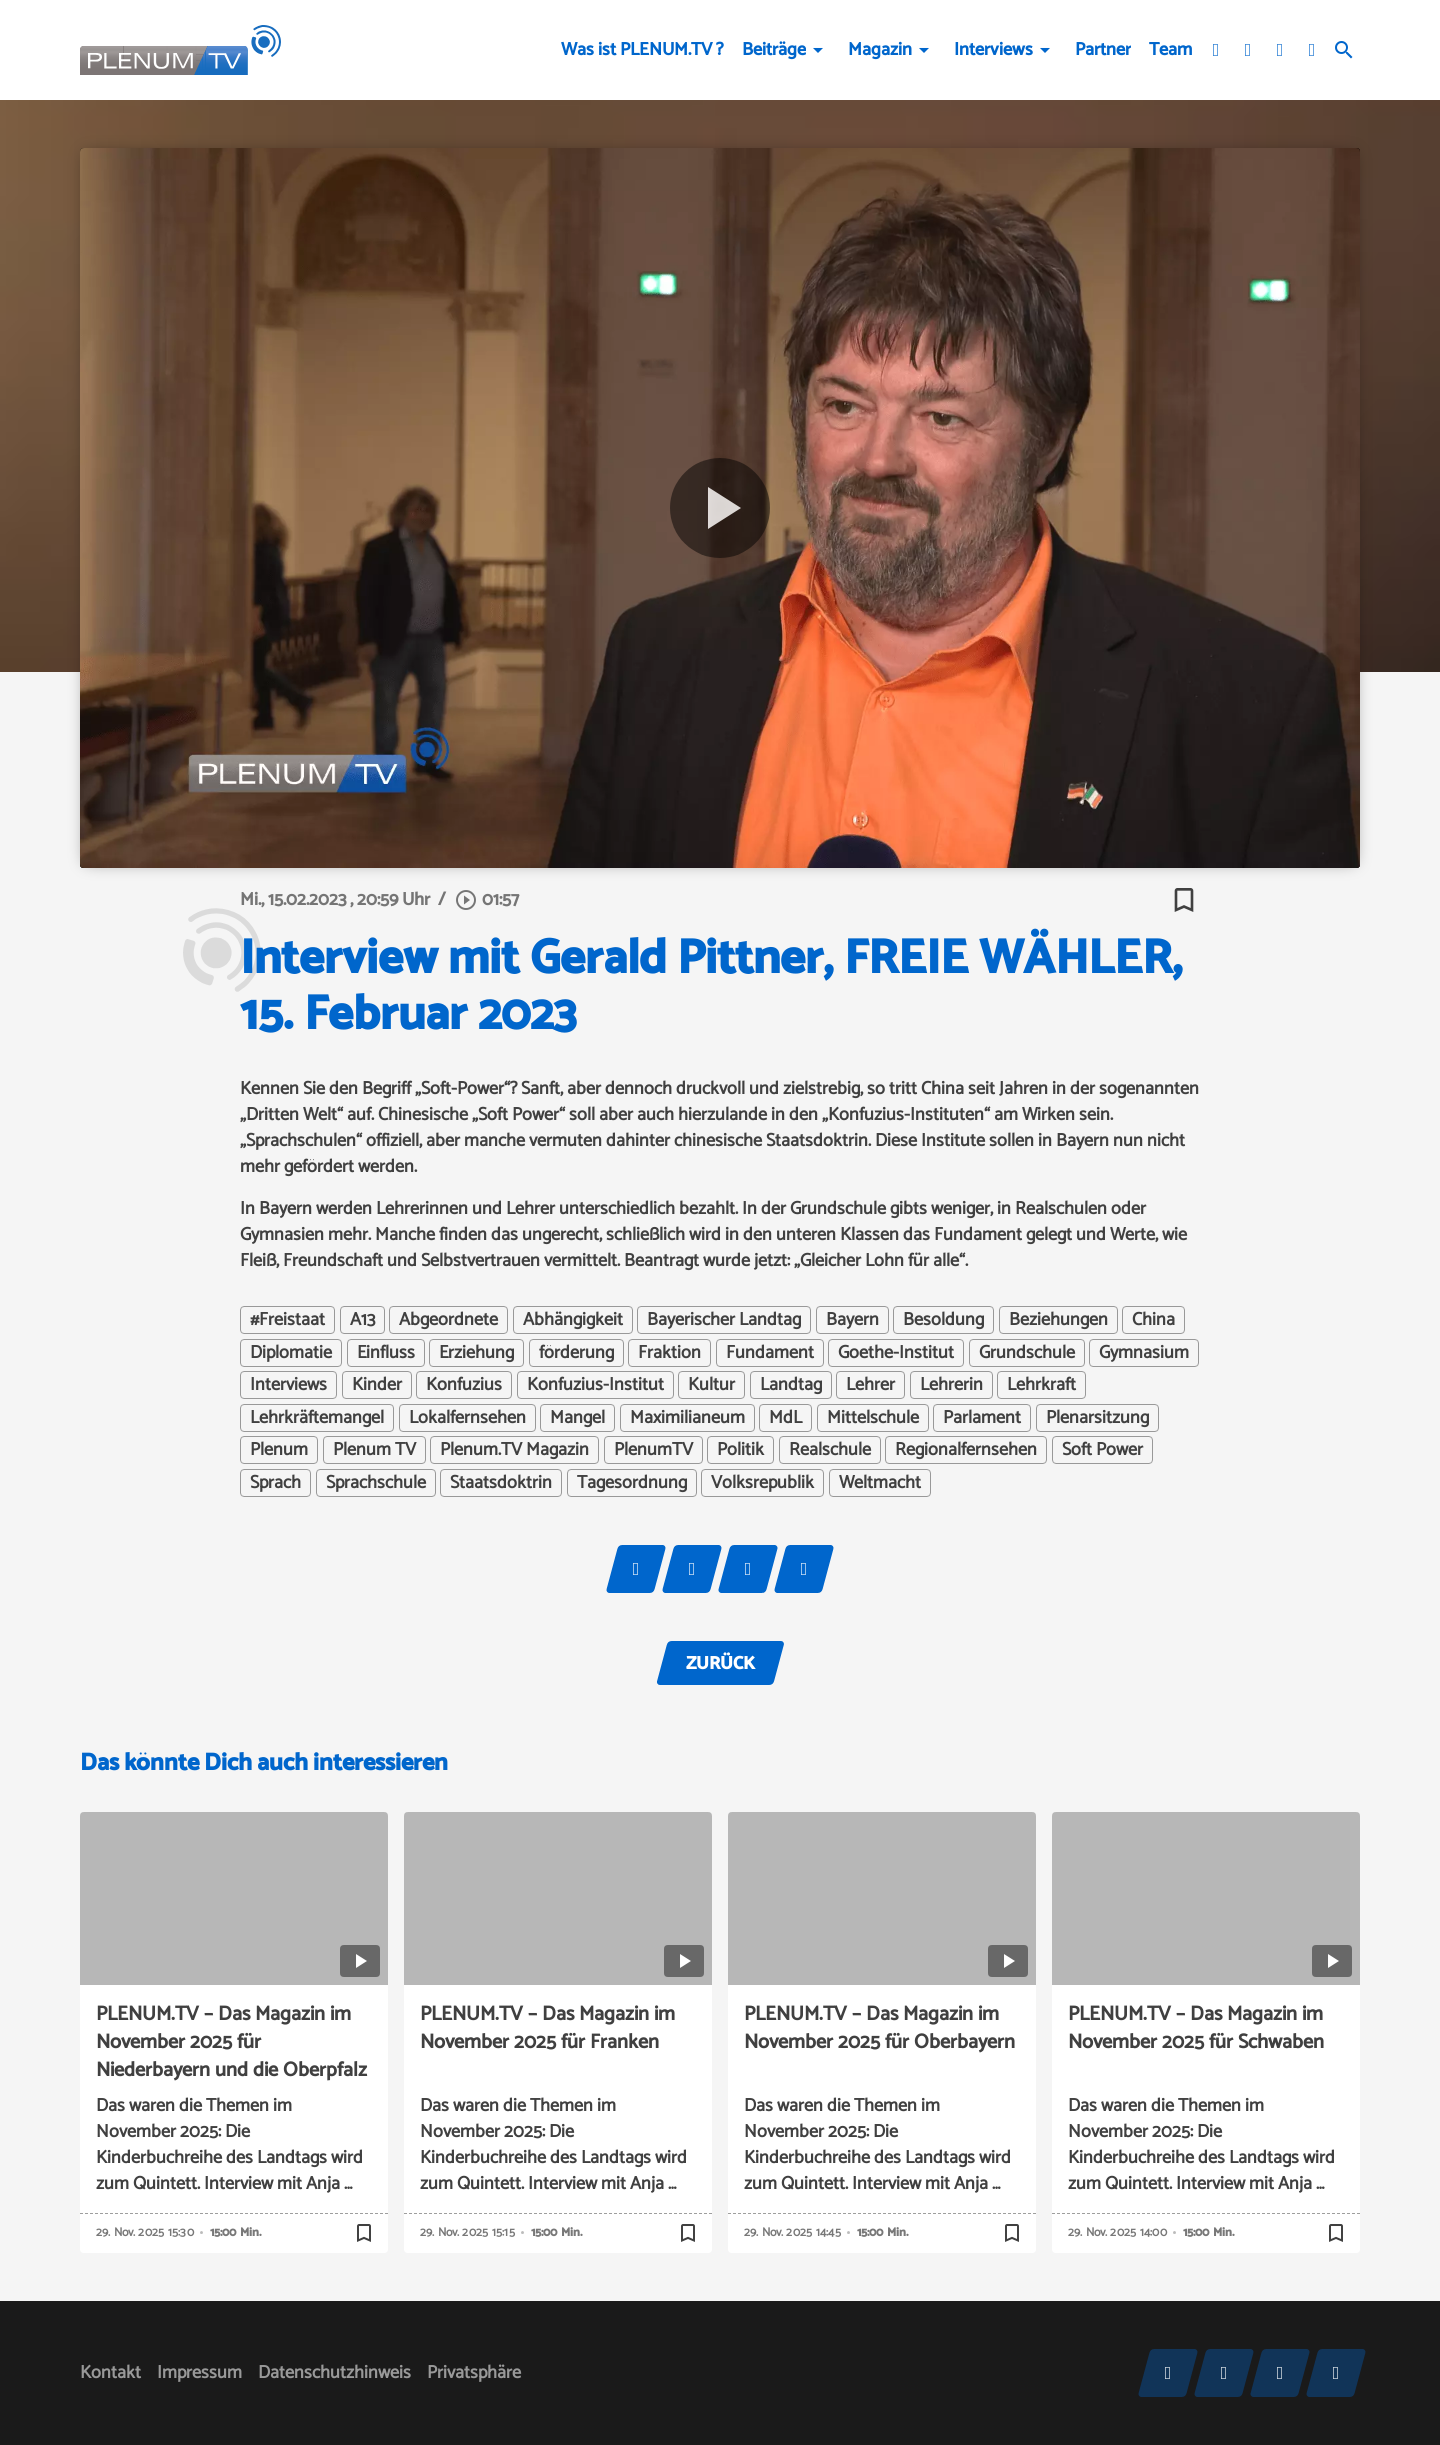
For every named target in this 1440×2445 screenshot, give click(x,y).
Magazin (880, 50)
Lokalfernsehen (467, 1418)
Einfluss (386, 1353)
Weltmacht (880, 1483)
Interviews (993, 50)
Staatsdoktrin (501, 1483)
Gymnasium (1144, 1353)
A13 (362, 1320)
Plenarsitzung (1097, 1418)
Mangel (577, 1418)
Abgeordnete (448, 1320)
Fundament (770, 1353)
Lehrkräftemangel (317, 1418)
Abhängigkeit (573, 1320)
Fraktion (669, 1353)
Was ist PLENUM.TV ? (642, 50)
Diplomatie (291, 1353)
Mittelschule (873, 1418)
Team (1170, 50)
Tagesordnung (632, 1483)
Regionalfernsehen (966, 1450)
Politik (740, 1450)
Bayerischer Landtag (724, 1320)
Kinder (377, 1385)
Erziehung (476, 1353)
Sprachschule (376, 1483)
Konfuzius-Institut (595, 1385)
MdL (785, 1418)
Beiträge (774, 50)
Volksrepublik (762, 1483)
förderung (576, 1353)
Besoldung (943, 1320)
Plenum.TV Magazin (514, 1450)
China (1153, 1320)
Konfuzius (464, 1385)
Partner (1103, 50)
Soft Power (1102, 1450)
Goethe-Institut (896, 1353)
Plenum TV (374, 1450)
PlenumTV (653, 1450)
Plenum (279, 1450)
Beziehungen (1058, 1320)
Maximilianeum (687, 1418)
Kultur (711, 1385)
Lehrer (870, 1385)
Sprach (275, 1483)
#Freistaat (287, 1320)
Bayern (852, 1320)
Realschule (830, 1450)
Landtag (791, 1385)
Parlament (982, 1418)
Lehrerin (951, 1385)
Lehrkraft (1041, 1385)
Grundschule (1027, 1353)
